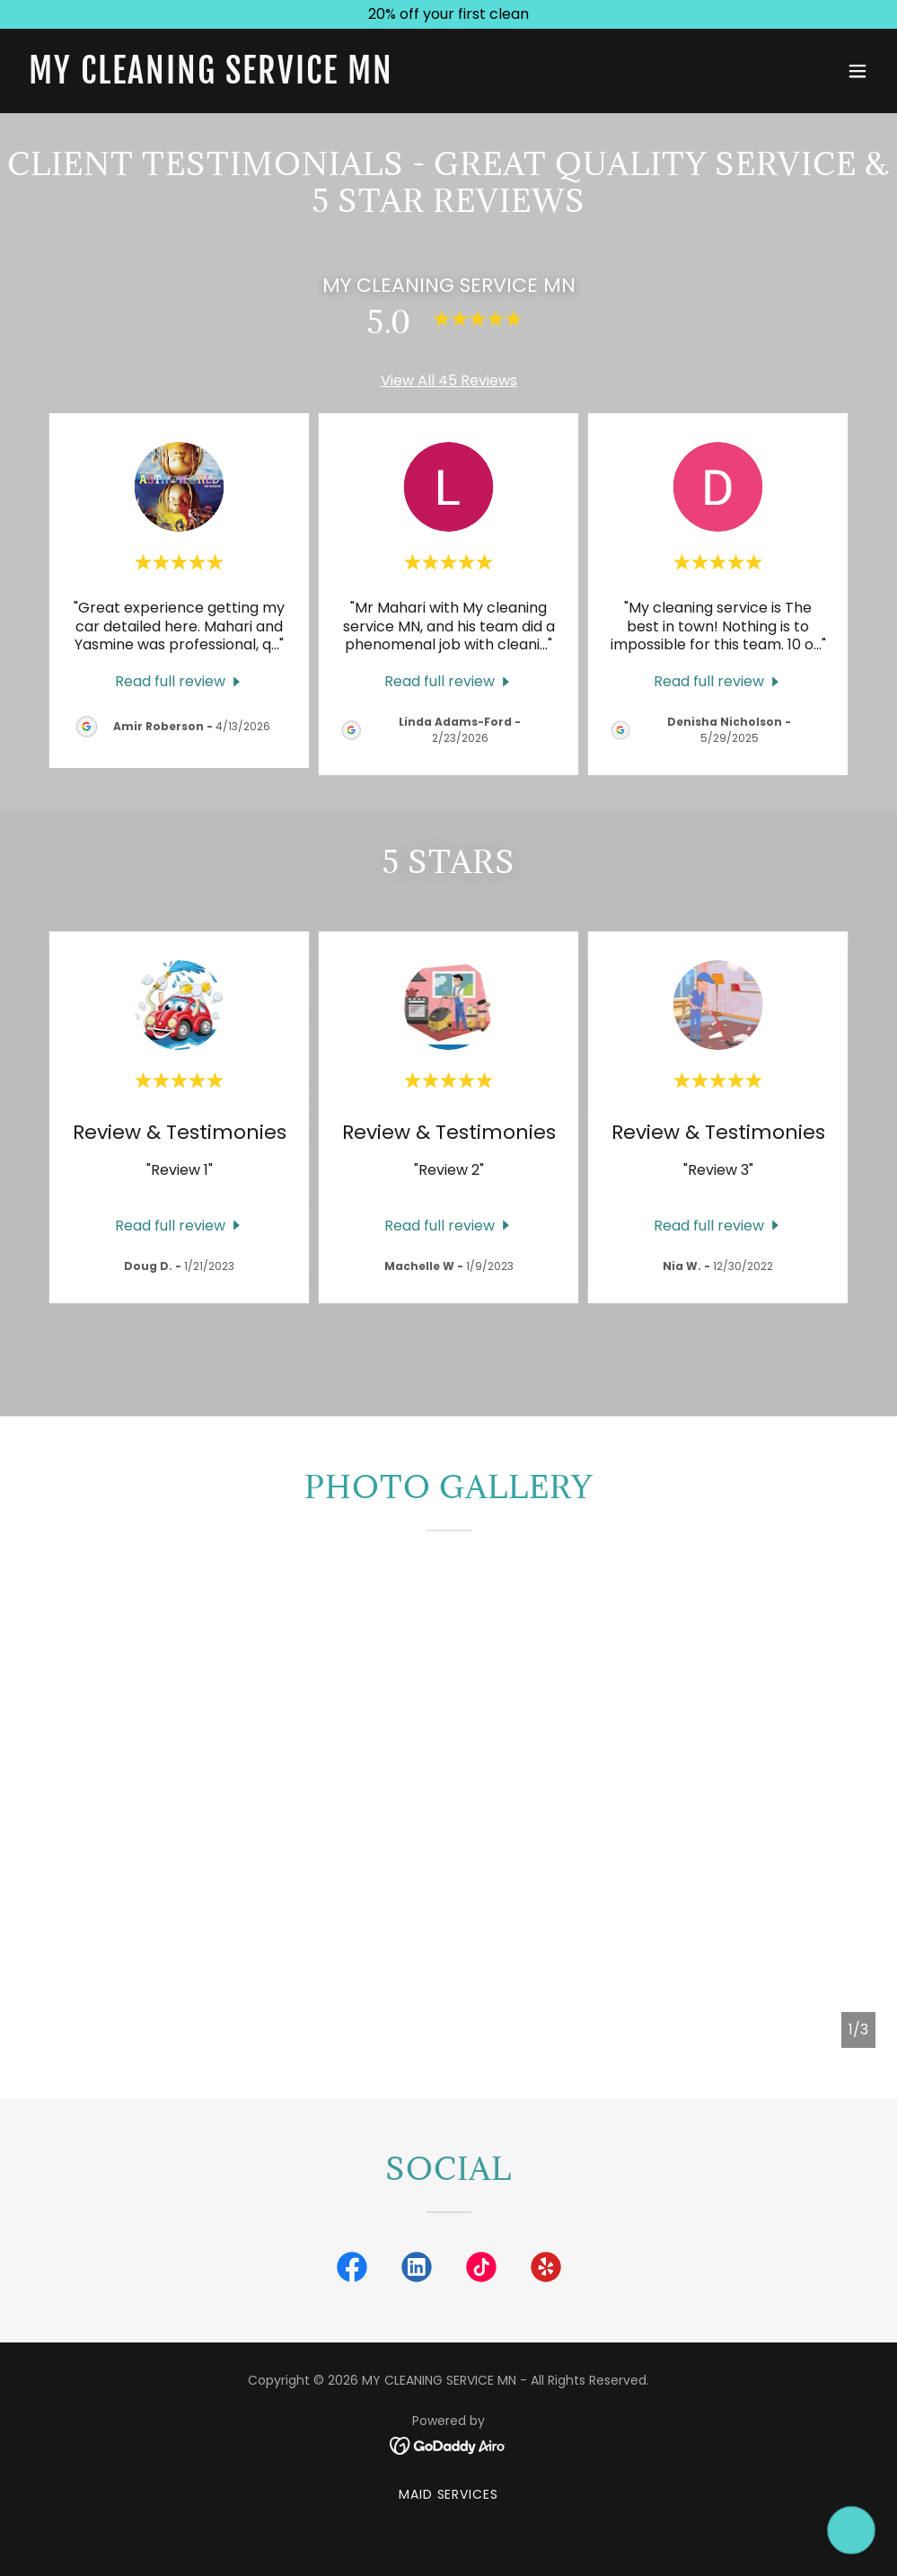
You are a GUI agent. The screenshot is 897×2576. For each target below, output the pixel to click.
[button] (857, 71)
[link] (211, 78)
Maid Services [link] (449, 2494)
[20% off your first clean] (448, 14)
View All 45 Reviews (449, 380)
